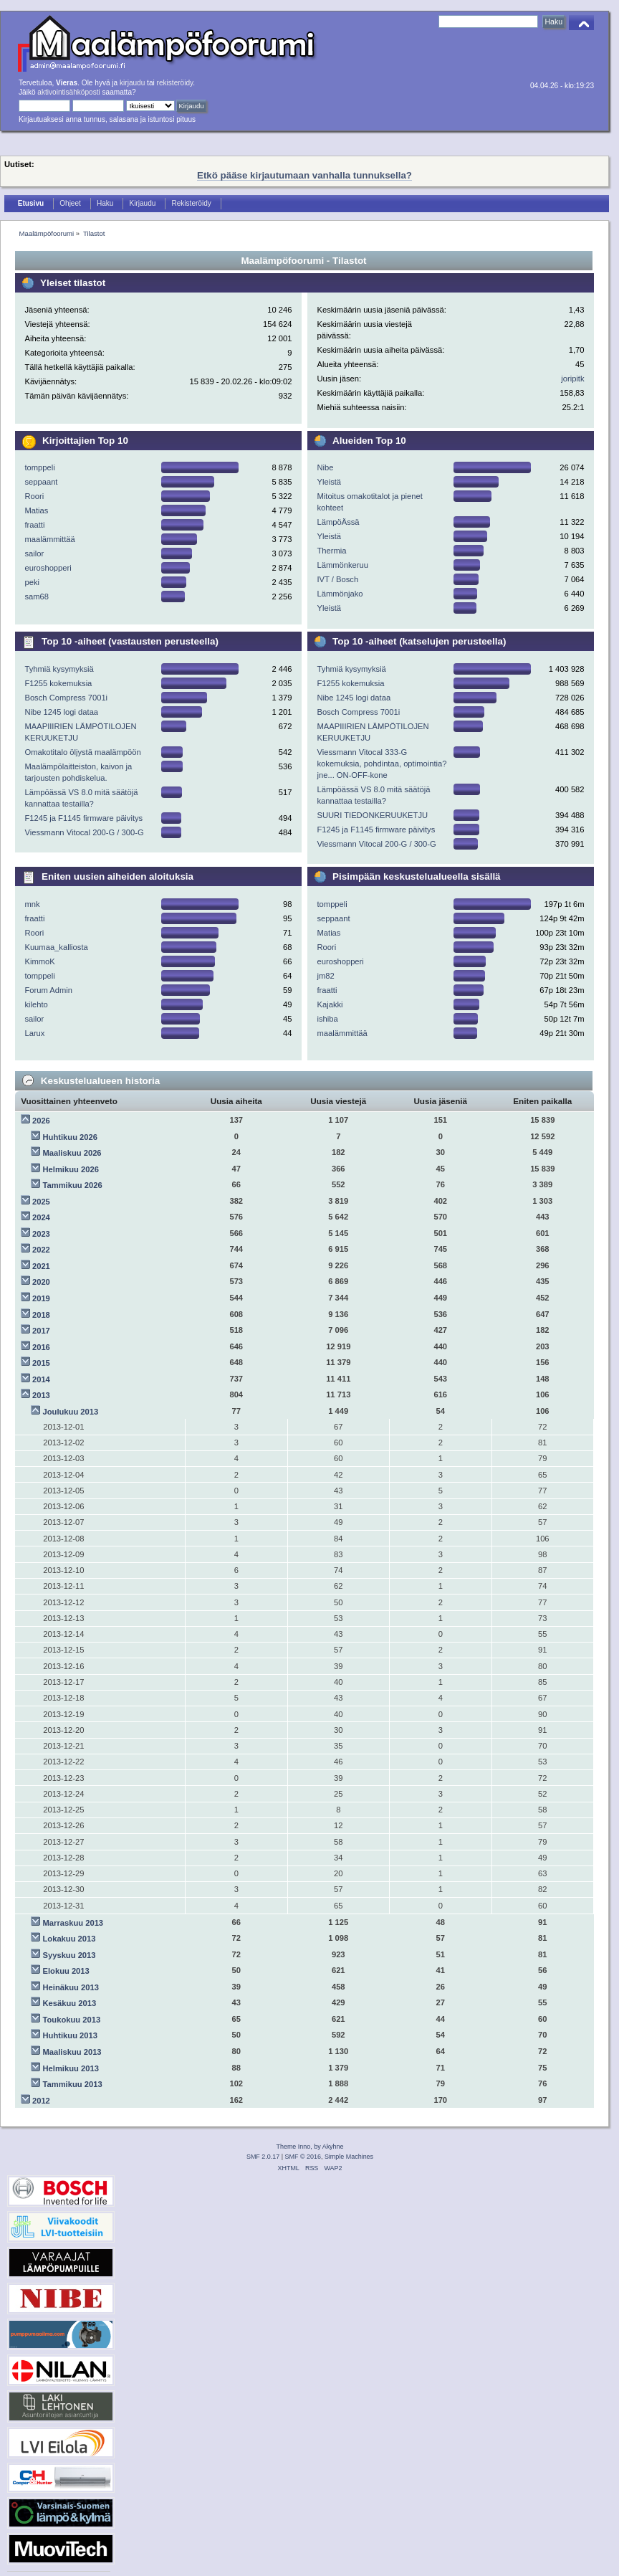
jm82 (325, 975)
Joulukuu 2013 (71, 1411)
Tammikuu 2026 (72, 1185)
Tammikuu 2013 (72, 2084)
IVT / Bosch (337, 579)
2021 (41, 1266)
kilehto (35, 1004)
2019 (41, 1298)
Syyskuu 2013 (69, 1955)
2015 (41, 1363)
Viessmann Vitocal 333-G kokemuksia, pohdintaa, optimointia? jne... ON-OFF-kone (381, 763)
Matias (36, 510)
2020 (41, 1282)
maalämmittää (49, 539)
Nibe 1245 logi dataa (61, 712)
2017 (41, 1330)
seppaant (40, 481)
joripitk (572, 378)
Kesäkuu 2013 (70, 2003)
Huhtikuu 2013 (70, 2035)
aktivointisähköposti (68, 92)
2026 (41, 1120)
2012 (41, 2100)
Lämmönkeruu (342, 565)
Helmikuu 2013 (71, 2068)
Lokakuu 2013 (69, 1938)
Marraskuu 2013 (73, 1923)
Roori (34, 496)
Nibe (325, 467)
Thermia (331, 550)
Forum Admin (48, 990)
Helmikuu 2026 (71, 1169)
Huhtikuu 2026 (70, 1137)
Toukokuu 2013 (72, 2019)
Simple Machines (349, 2156)
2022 (41, 1249)
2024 (41, 1217)
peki (31, 582)
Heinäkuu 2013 (71, 1987)
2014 (41, 1379)
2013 (41, 1395)
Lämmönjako (340, 593)
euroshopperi (47, 568)
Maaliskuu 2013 (72, 2052)
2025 (41, 1201)
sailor (34, 553)
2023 (41, 1234)
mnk (31, 904)
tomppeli (39, 467)
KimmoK (39, 961)
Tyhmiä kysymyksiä (58, 669)
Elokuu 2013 (66, 1971)
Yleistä (329, 481)
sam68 (36, 596)
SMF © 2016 (303, 2156)
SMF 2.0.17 (262, 2156)
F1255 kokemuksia (58, 683)
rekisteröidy (175, 83)
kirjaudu (132, 83)
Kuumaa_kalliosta (55, 947)
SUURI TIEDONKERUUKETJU (372, 815)
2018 (41, 1315)
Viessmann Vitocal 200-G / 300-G (83, 832)
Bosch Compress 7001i (65, 697)
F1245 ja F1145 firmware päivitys (83, 818)
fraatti (34, 525)
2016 (41, 1347)
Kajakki (329, 1004)
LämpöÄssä (338, 522)
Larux (34, 1033)
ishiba (327, 1018)
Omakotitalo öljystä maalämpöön (82, 752)
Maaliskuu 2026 (72, 1153)
